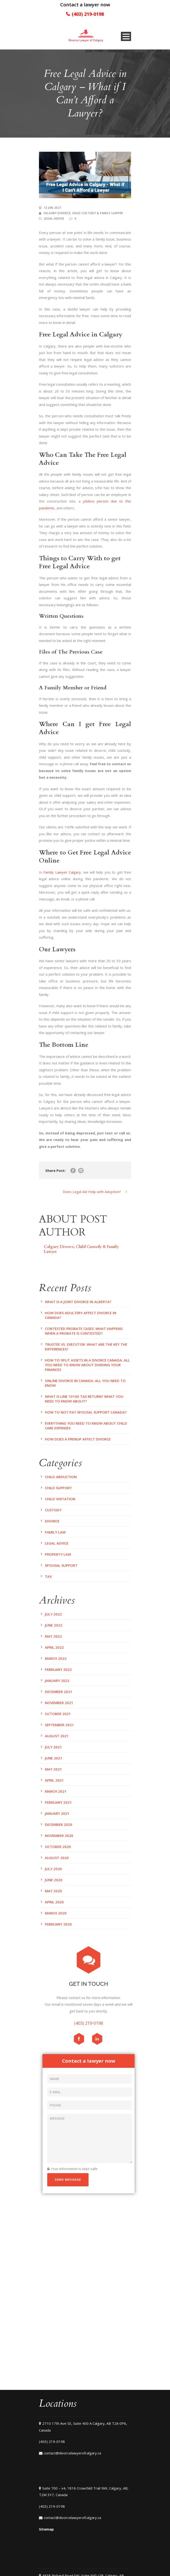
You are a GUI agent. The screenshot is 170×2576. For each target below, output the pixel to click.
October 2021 (58, 1713)
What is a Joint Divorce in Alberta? (78, 1301)
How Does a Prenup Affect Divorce (77, 1439)
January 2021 (57, 1813)
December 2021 (58, 1691)
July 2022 (53, 1614)
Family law (55, 1532)
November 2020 (59, 1835)
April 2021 (54, 1780)
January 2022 (57, 1680)
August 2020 (57, 1857)
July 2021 (53, 1747)
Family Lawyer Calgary (62, 872)
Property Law (58, 1554)
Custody (53, 1510)
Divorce (52, 1521)
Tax (48, 1576)
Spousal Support (61, 1565)
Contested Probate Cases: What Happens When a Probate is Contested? (84, 1331)
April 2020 (54, 1902)
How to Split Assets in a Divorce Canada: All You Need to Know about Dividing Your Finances (87, 1365)
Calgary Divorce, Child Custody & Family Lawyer (83, 213)
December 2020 (58, 1824)
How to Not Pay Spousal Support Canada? (86, 1412)
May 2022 (53, 1636)
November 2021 (59, 1702)
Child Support (58, 1487)
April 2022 (54, 1647)
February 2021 (58, 1802)
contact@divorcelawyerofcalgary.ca (72, 2517)
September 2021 (59, 1724)
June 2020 (53, 1879)
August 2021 (57, 1736)
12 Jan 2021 (53, 208)
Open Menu (126, 36)
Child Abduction (61, 1476)
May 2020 (53, 1891)
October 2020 (58, 1846)
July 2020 (53, 1868)
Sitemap (46, 2529)
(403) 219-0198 (88, 14)
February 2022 (58, 1669)
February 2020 (58, 1924)
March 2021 (56, 1791)
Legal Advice (54, 219)
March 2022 (56, 1658)
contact (50, 2453)
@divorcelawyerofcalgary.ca (78, 2453)
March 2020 (56, 1913)
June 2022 (53, 1625)
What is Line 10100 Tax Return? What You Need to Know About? (84, 1398)
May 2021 (53, 1769)
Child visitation (60, 1499)
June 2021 (53, 1758)
